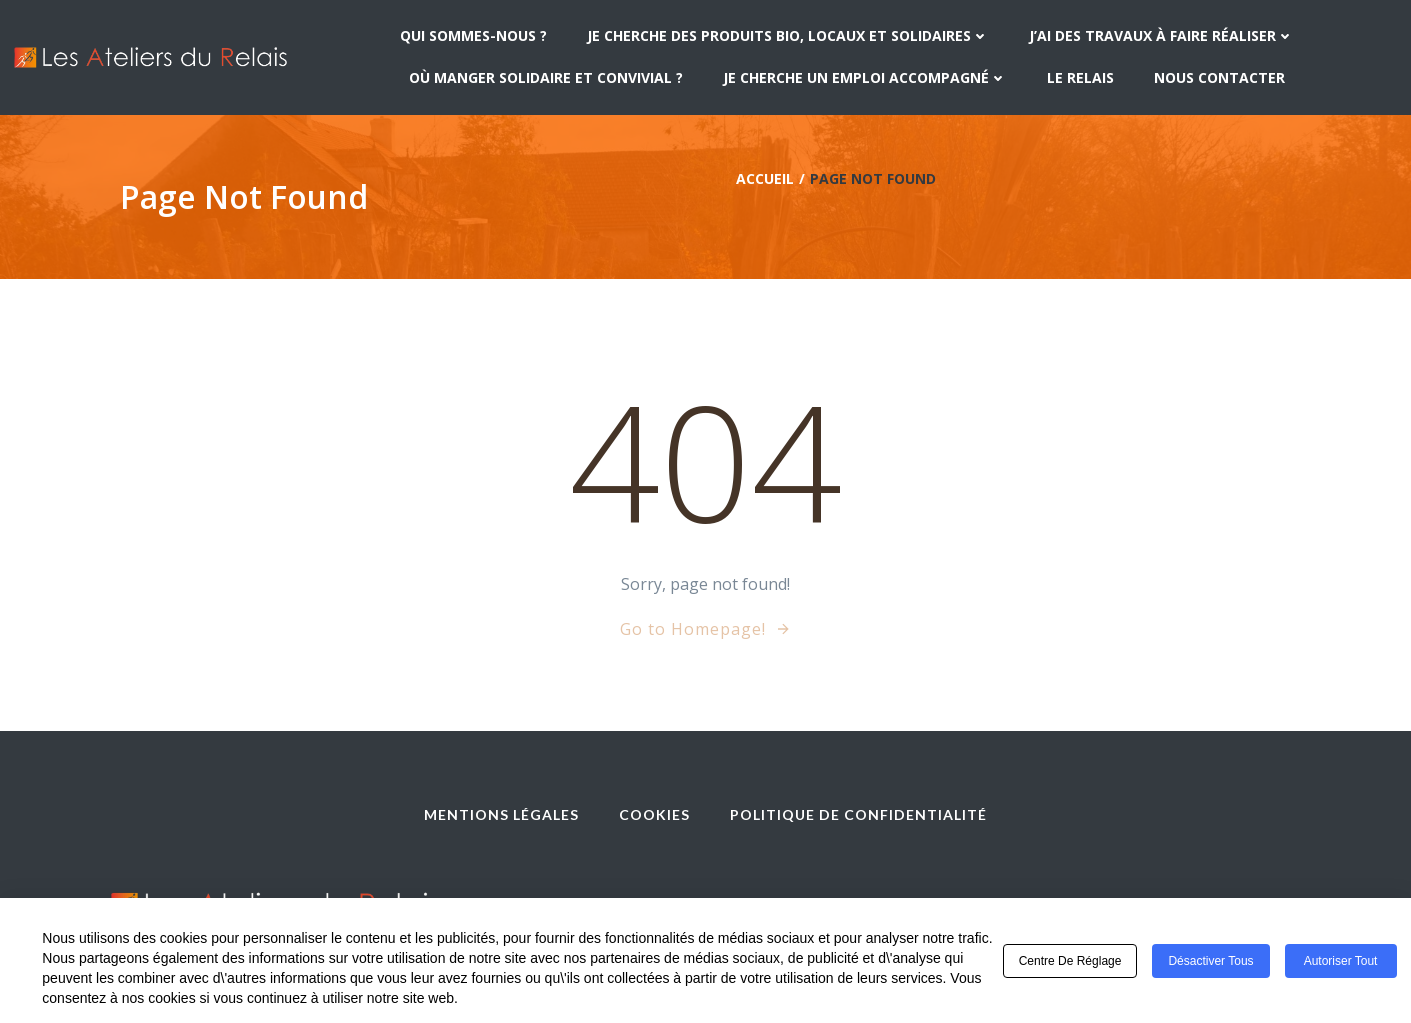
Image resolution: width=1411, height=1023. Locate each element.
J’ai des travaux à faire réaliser (1161, 35)
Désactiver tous (1210, 962)
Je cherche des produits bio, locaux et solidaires (788, 35)
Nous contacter (1219, 77)
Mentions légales (501, 814)
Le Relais (1080, 77)
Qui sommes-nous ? (473, 35)
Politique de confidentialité (858, 814)
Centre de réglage (1070, 962)
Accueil (765, 178)
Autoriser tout (1341, 962)
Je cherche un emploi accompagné (865, 77)
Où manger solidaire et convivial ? (546, 77)
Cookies (654, 814)
